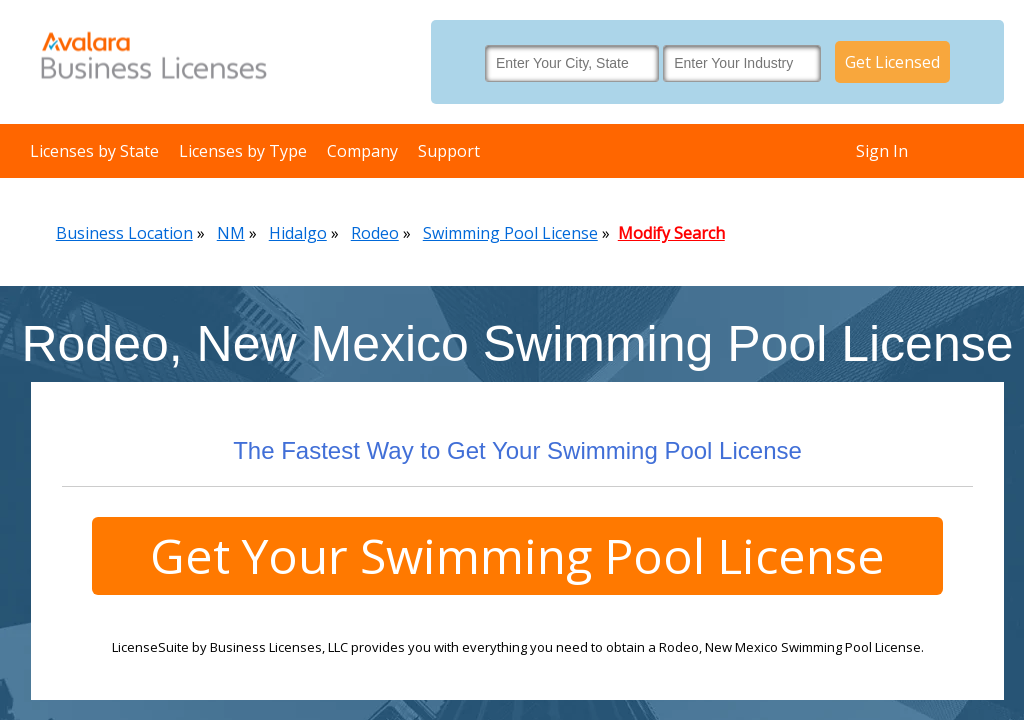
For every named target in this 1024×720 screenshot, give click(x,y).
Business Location (124, 233)
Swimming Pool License (510, 233)
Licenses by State (94, 151)
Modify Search (671, 233)
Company (362, 151)
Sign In (882, 151)
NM (231, 233)
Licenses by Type (243, 151)
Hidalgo (298, 233)
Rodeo (375, 233)
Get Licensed (892, 62)
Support (449, 151)
